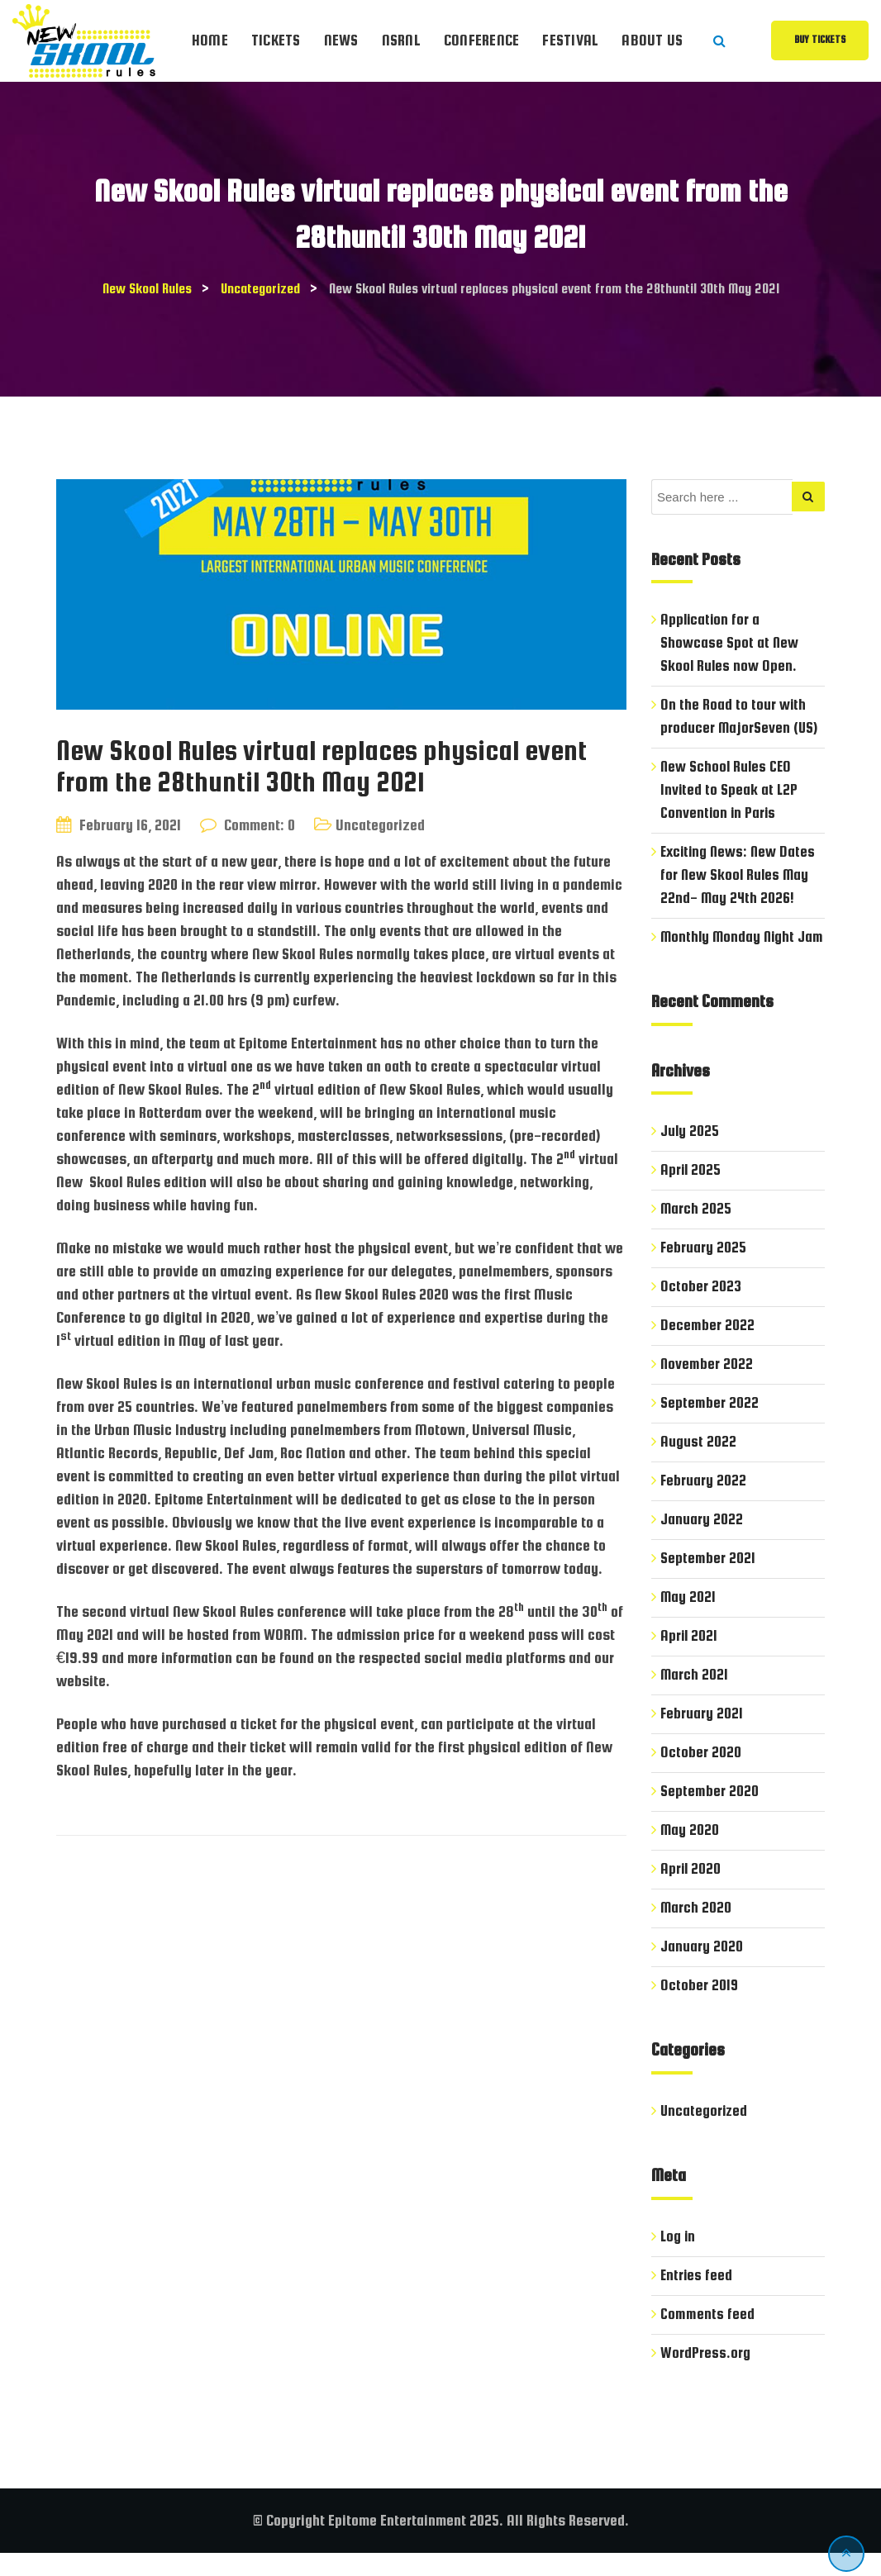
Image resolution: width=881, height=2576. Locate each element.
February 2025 (703, 1270)
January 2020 (701, 1969)
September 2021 (707, 1581)
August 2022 (698, 1464)
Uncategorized (380, 825)
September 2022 (709, 1425)
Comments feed (707, 2336)
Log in (678, 2259)
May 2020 (690, 1852)
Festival (570, 40)
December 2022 (707, 1348)
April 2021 (689, 1658)
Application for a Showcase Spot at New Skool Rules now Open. (729, 642)
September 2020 (709, 1814)
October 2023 (701, 1309)
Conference (482, 40)
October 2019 (699, 2008)
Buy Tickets (819, 39)
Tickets (276, 40)
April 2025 (691, 1192)
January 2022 (701, 1542)
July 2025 (690, 1153)
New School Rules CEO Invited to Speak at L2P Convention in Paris (729, 789)
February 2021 (702, 1736)
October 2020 (700, 1775)
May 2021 (688, 1619)
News (341, 40)
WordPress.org (705, 2375)
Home (210, 40)
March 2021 (695, 1697)
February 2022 (703, 1503)
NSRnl (401, 40)
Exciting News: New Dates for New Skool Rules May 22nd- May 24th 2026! (740, 874)
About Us (652, 40)
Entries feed (697, 2298)
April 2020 (691, 1891)
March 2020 (696, 1930)
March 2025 (696, 1231)
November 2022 (707, 1386)
